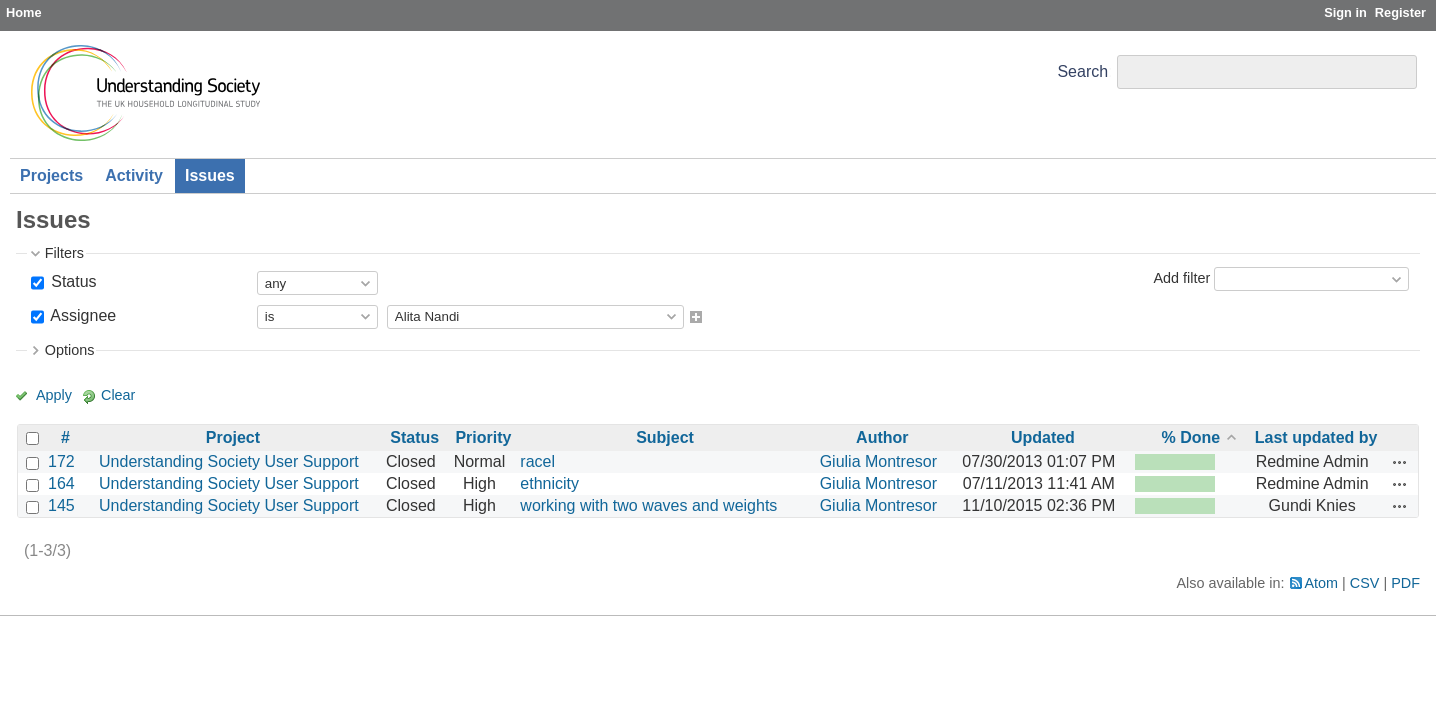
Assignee (81, 315)
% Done (1191, 437)
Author (882, 437)
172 (61, 461)
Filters (64, 253)
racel (537, 461)
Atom (1322, 583)
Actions (1400, 462)
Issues (210, 175)
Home (24, 12)
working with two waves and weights (648, 505)
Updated (1043, 437)
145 (61, 505)
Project (233, 437)
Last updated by (1316, 437)
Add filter (1181, 278)
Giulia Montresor (878, 461)
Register (1400, 12)
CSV (1365, 583)
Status (72, 281)
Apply (54, 395)
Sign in (1345, 12)
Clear (118, 395)
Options (70, 350)
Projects (51, 175)
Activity (134, 175)
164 (61, 483)
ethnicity (549, 483)
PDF (1405, 583)
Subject (665, 437)
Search (1082, 71)
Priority (483, 437)
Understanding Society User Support (229, 461)
